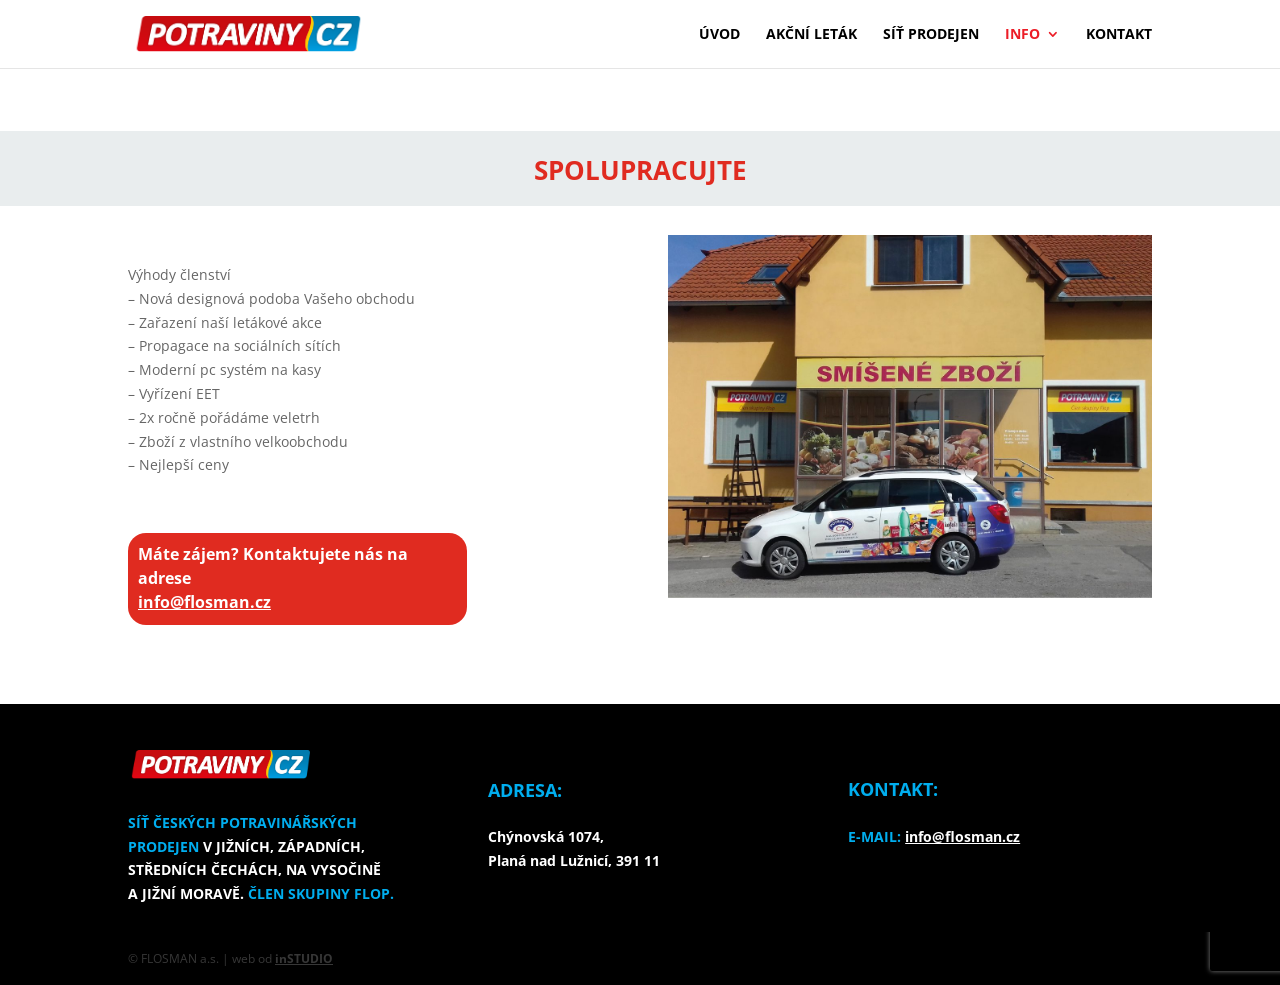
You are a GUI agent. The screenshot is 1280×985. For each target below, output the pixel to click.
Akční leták (811, 35)
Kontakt (1119, 35)
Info (1022, 35)
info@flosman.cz (204, 602)
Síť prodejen (931, 35)
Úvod (719, 35)
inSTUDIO (304, 958)
